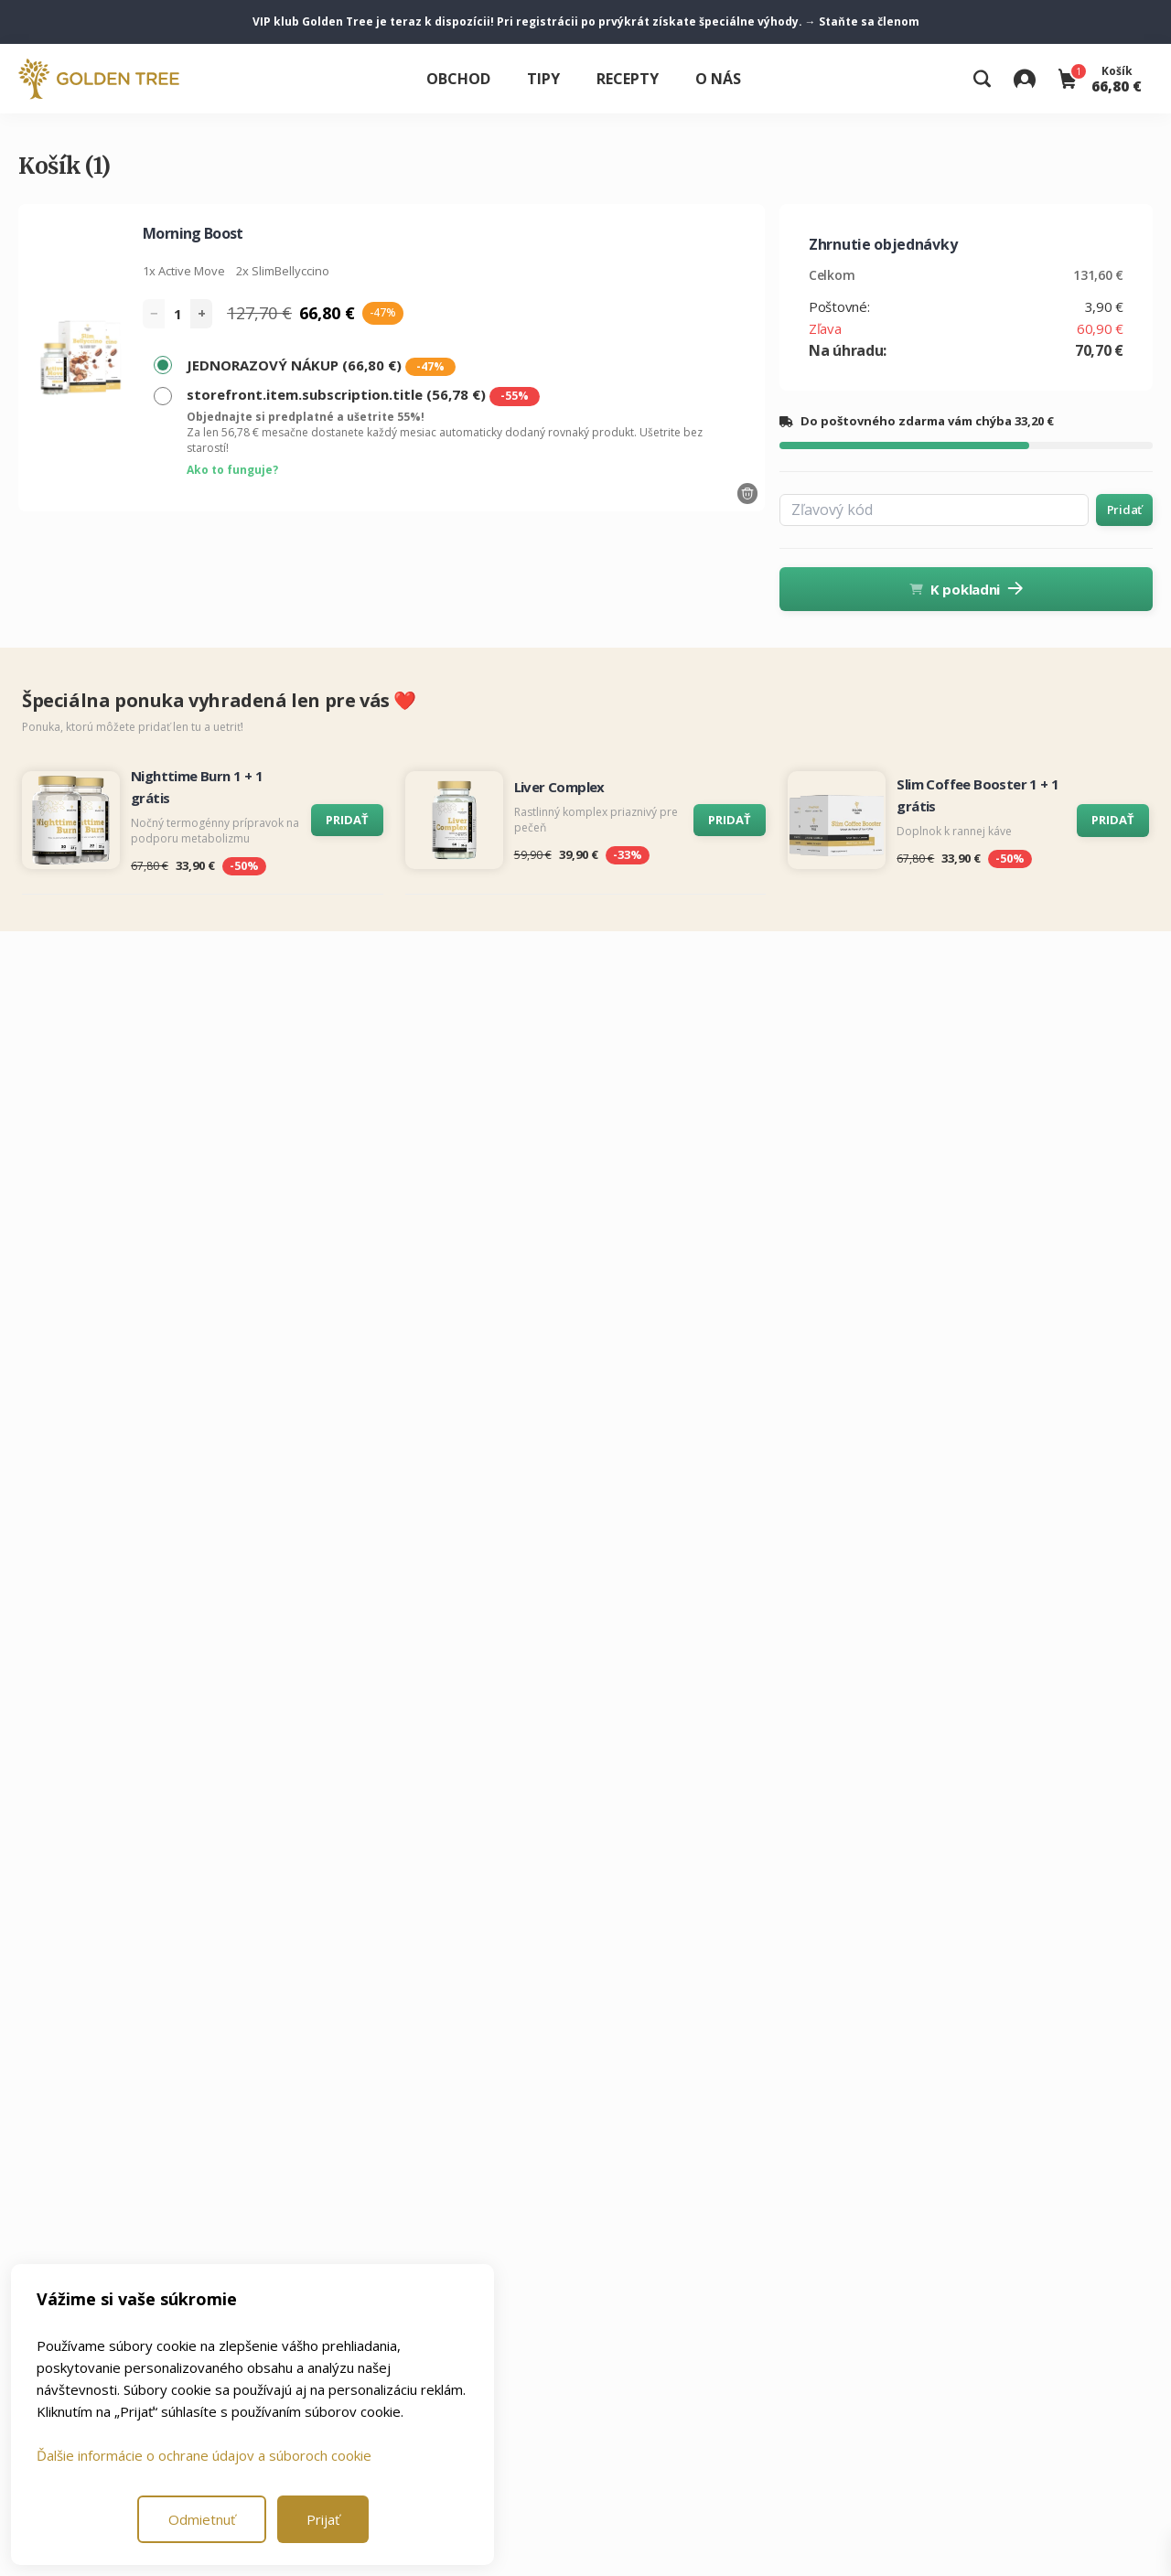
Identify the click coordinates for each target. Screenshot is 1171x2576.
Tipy (543, 79)
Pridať (1124, 509)
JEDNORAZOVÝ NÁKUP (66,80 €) (321, 366)
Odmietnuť (201, 2519)
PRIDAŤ (347, 819)
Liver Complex (559, 787)
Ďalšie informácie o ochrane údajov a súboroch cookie (204, 2455)
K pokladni (966, 589)
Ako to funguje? (232, 470)
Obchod (458, 79)
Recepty (627, 79)
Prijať (322, 2519)
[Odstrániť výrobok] (747, 493)
